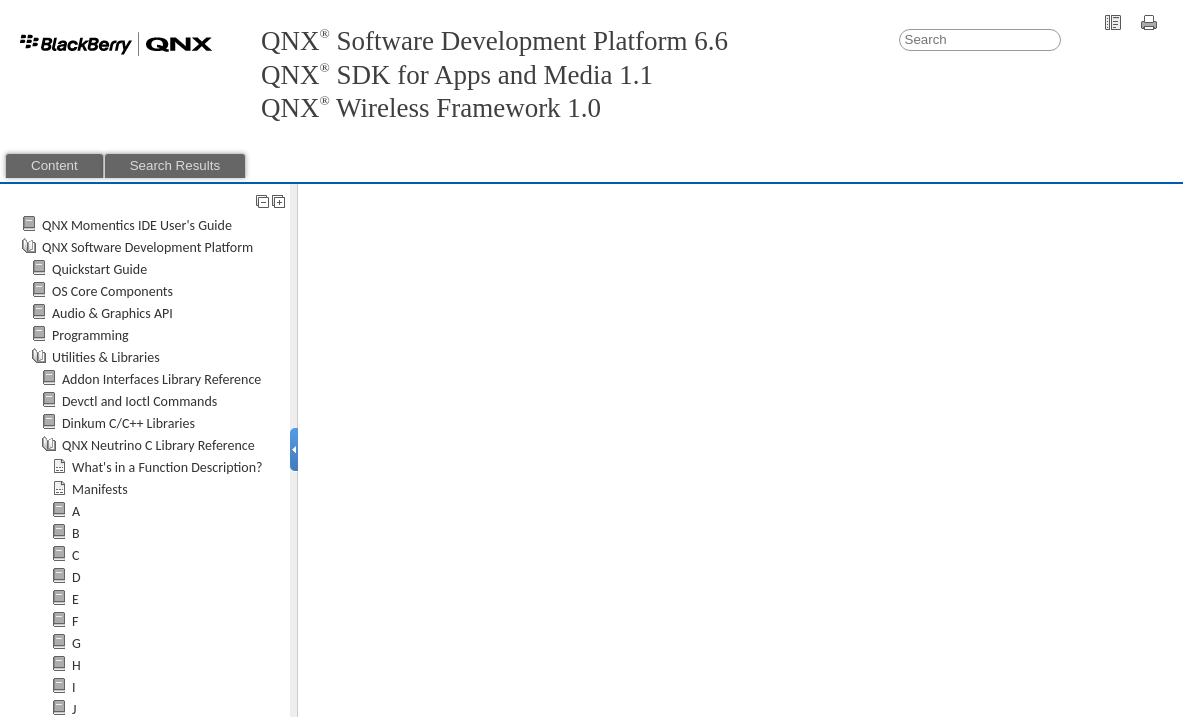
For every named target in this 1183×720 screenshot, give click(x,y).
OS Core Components (112, 291)
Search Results (175, 165)
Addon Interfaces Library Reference (161, 379)
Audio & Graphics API (112, 313)
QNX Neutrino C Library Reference (158, 445)
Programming (90, 335)
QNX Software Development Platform (147, 247)
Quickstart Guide (99, 269)
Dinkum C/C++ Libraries (128, 423)
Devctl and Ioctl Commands (139, 401)
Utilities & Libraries (106, 357)
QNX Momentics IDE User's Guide (137, 225)
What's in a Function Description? (167, 467)
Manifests (100, 489)
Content (54, 165)
